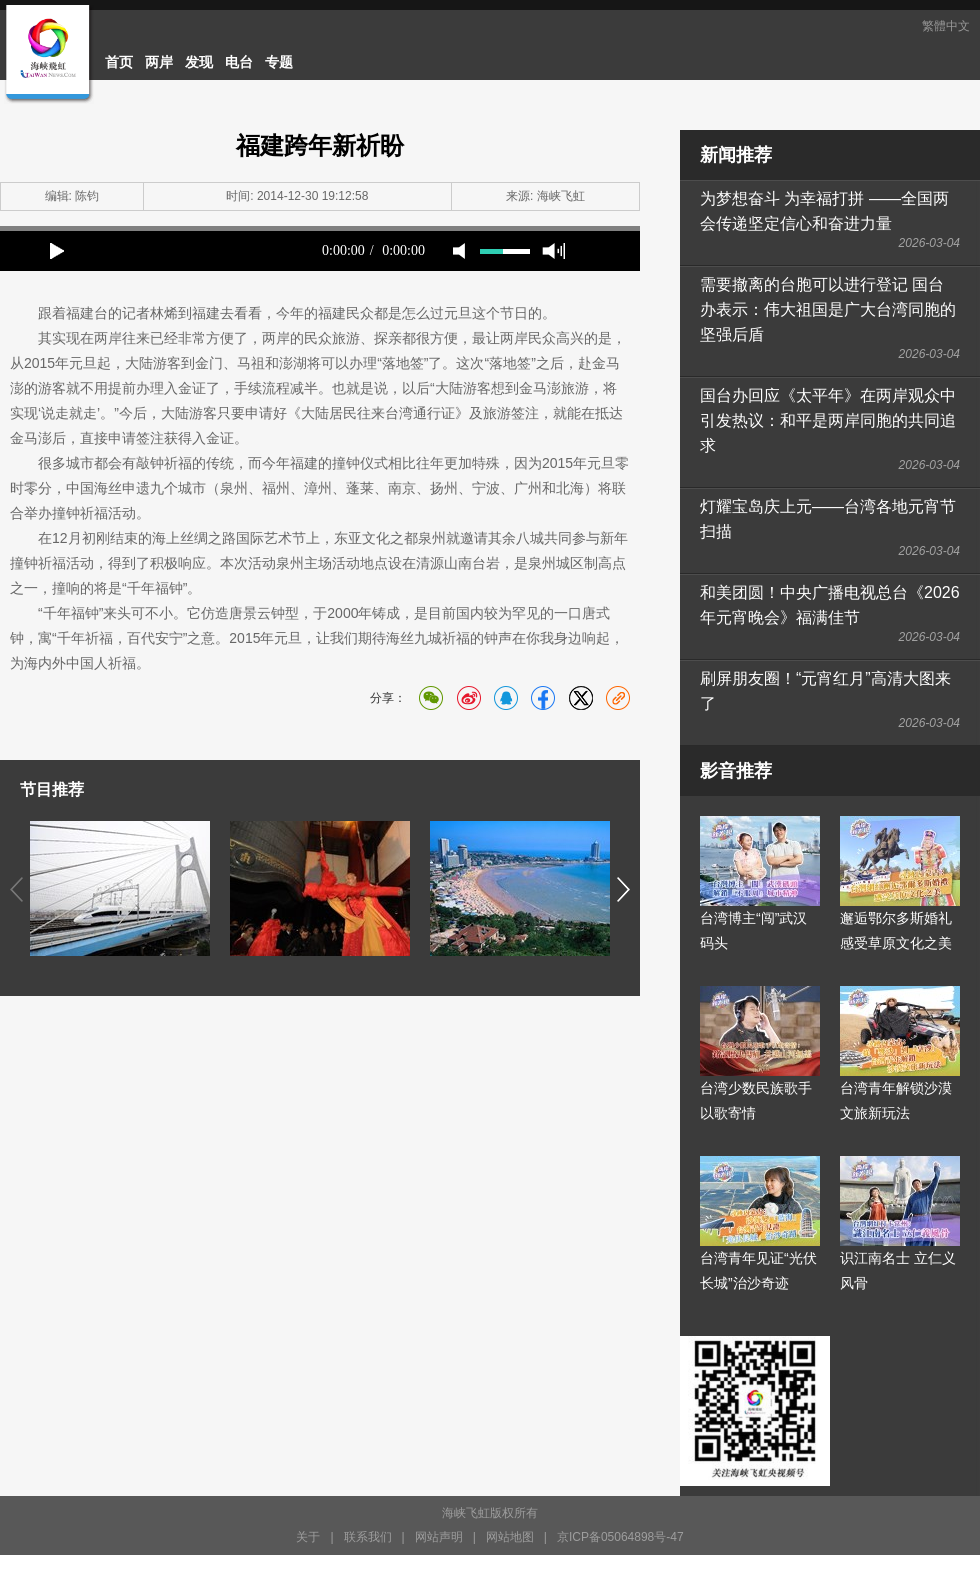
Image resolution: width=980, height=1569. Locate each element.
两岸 (159, 62)
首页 (119, 62)
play (57, 251)
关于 (308, 1537)
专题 (279, 62)
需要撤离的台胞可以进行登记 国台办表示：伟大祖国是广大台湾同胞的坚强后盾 (828, 309)
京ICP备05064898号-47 (620, 1537)
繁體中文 (946, 26)
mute (459, 251)
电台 (239, 62)
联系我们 (368, 1537)
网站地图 (510, 1537)
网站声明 (439, 1537)
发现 (199, 62)
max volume (553, 251)
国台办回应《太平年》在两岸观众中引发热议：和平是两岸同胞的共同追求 (828, 420)
